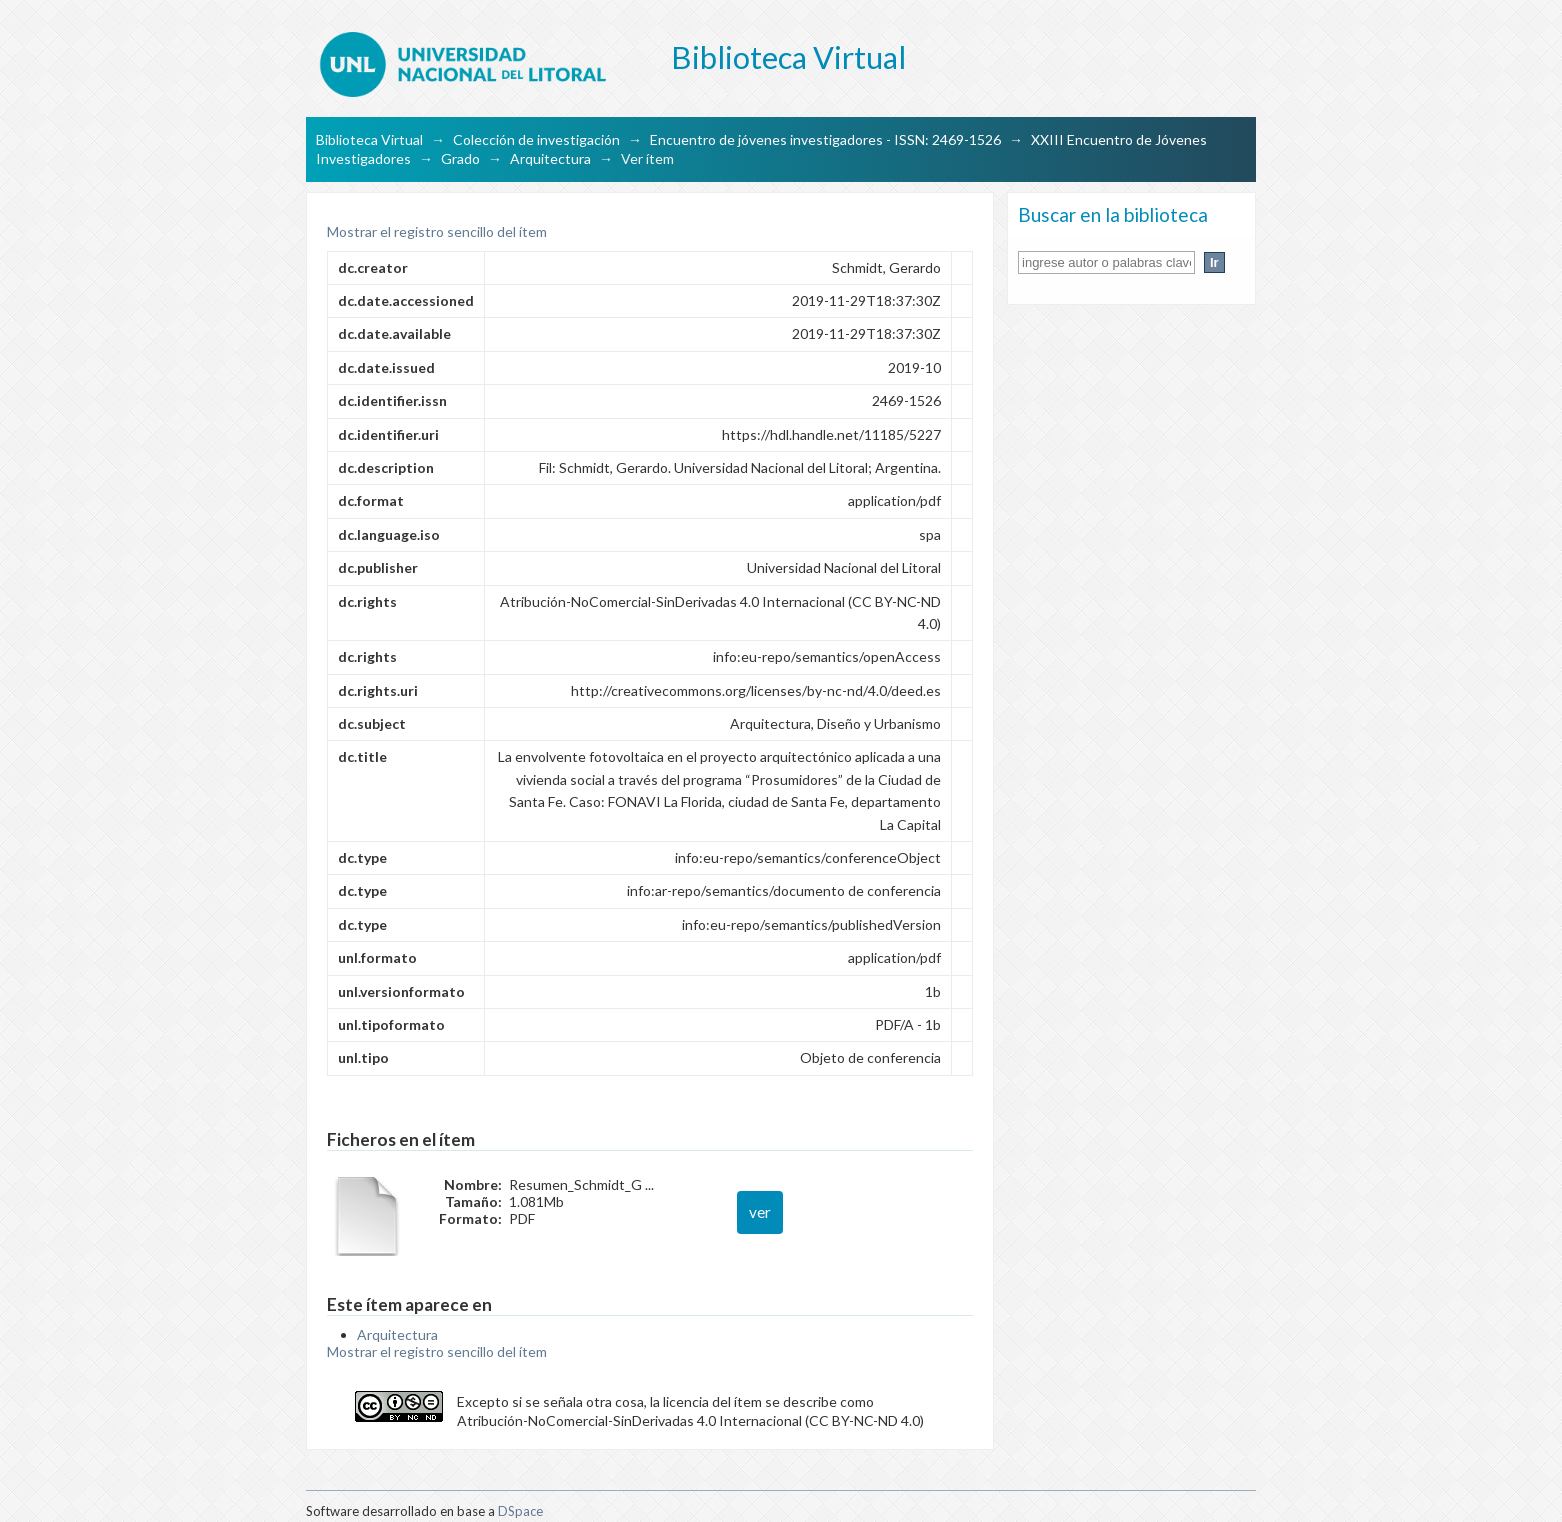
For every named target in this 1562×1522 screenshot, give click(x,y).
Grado (460, 158)
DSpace (520, 1511)
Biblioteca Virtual (369, 139)
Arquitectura (550, 158)
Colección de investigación (536, 139)
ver (760, 1212)
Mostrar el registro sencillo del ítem (437, 231)
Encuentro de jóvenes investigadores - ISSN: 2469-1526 (825, 139)
